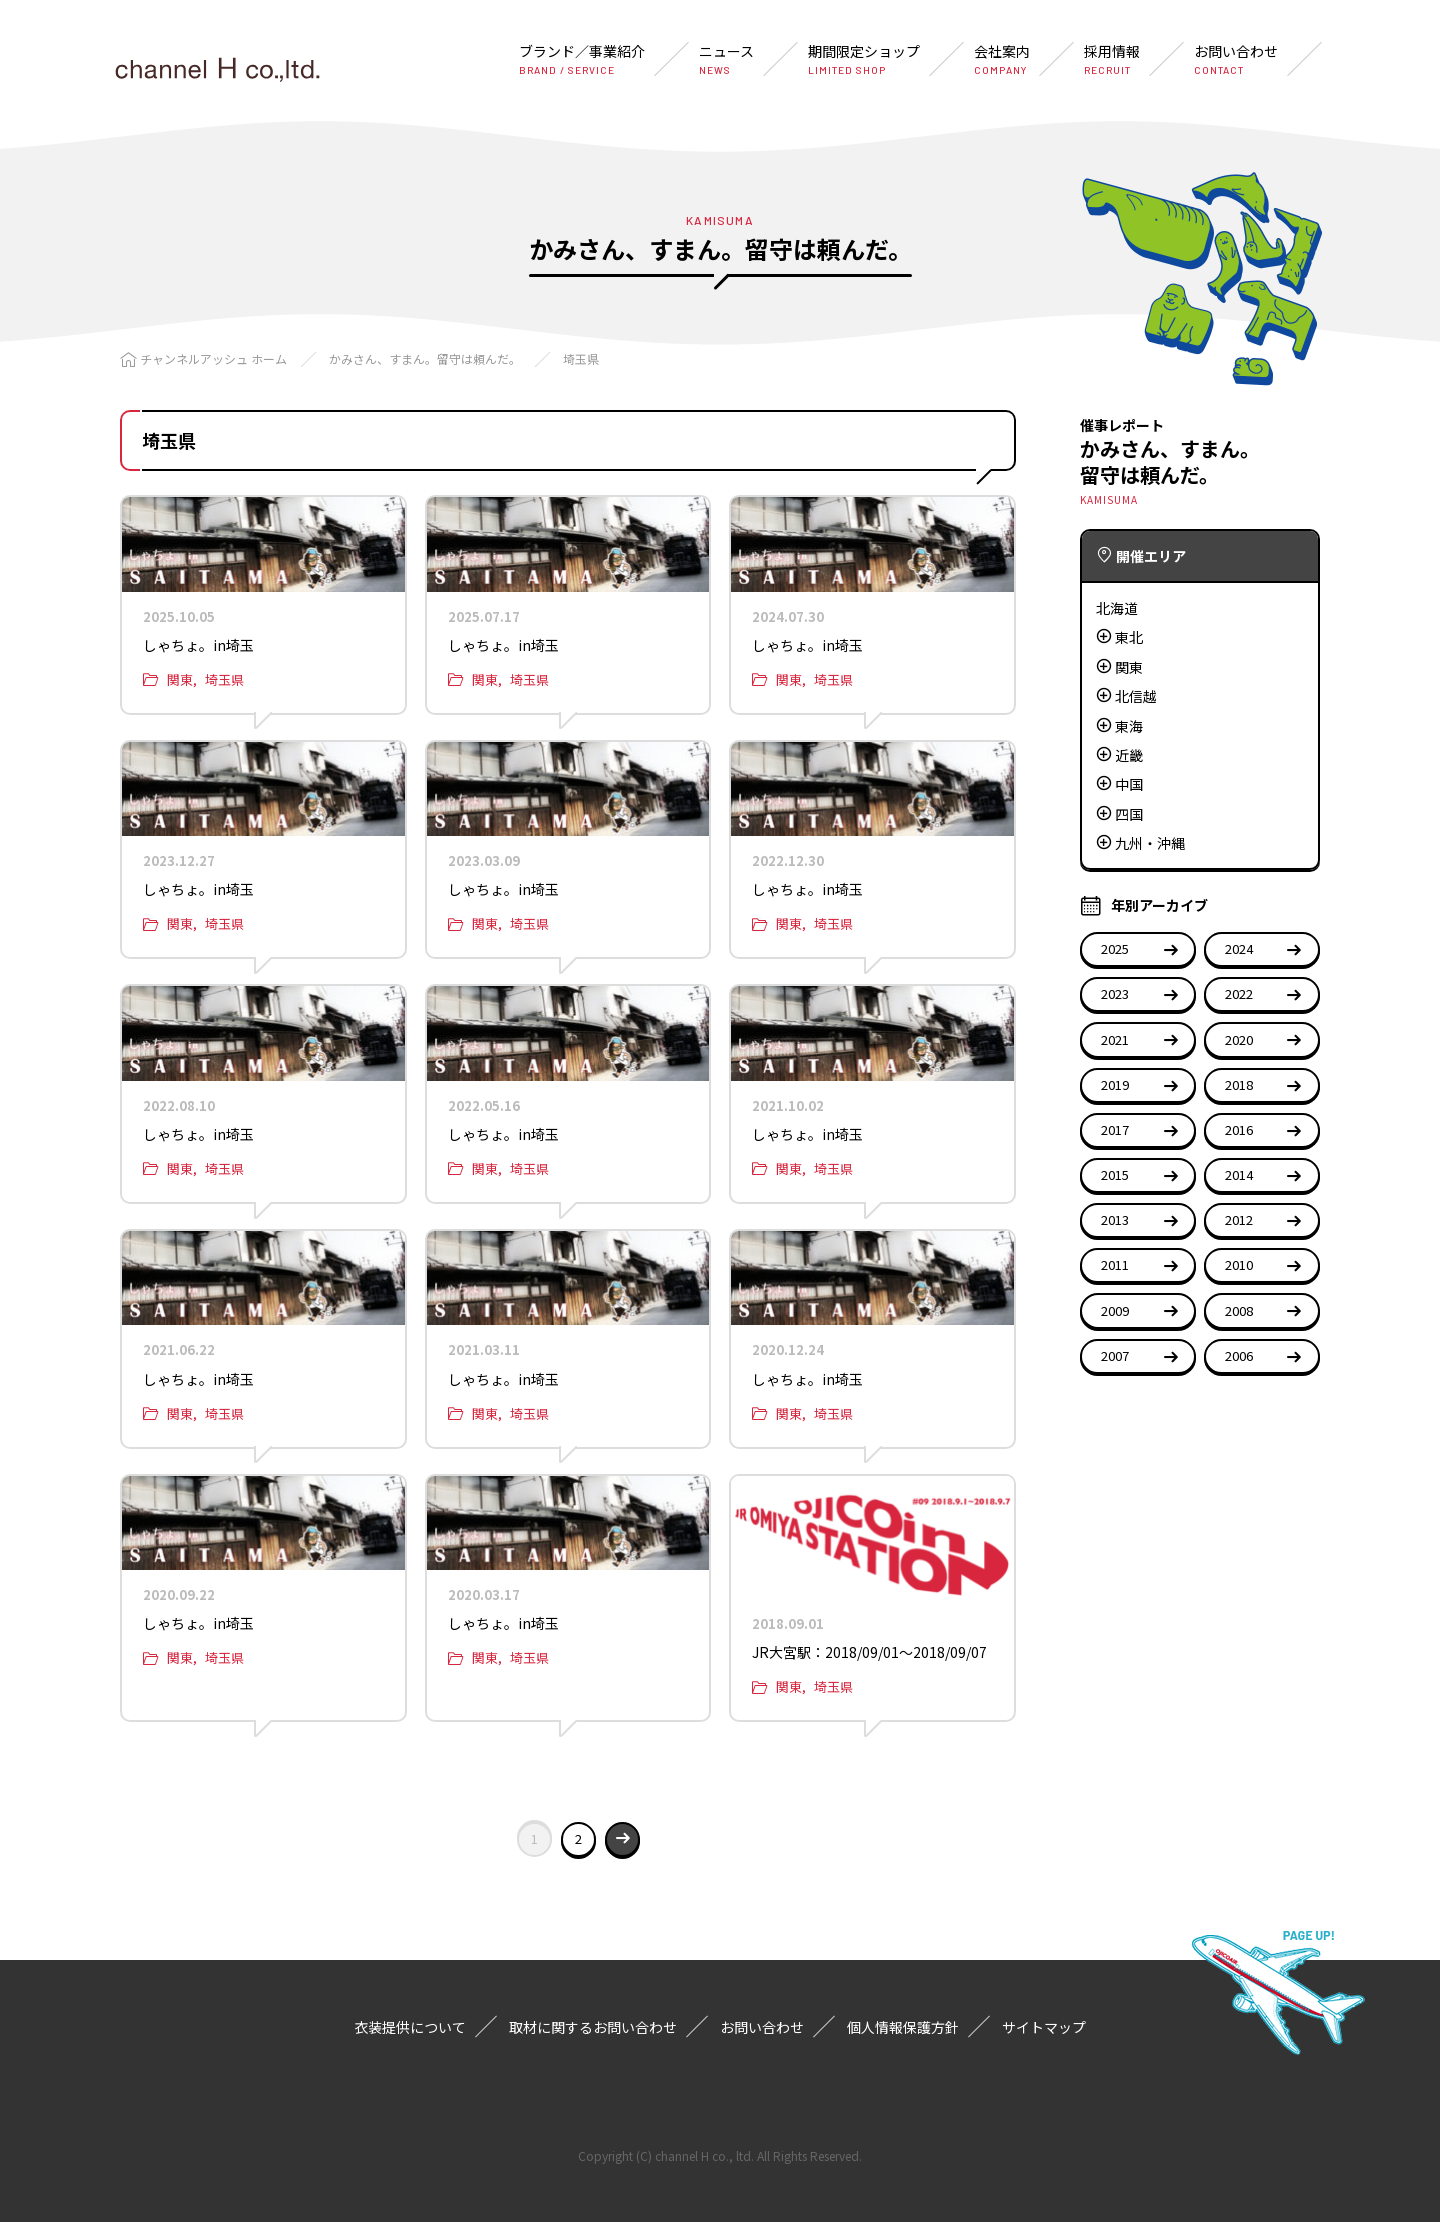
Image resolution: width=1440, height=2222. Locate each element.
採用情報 (1112, 59)
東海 (1129, 726)
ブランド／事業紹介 (582, 59)
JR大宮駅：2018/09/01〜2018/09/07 (869, 1652)
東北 (1129, 637)
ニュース (726, 59)
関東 (180, 679)
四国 (1129, 814)
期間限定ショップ (864, 59)
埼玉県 (581, 358)
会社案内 (1002, 59)
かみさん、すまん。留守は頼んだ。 (425, 358)
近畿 (1129, 755)
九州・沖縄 (1150, 843)
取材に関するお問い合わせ (593, 2027)
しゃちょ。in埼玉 (198, 645)
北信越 (1136, 696)
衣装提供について (410, 2027)
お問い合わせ (1236, 59)
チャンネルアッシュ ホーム (213, 358)
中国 (1129, 784)
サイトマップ (1044, 2027)
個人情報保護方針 (903, 2027)
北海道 (1117, 608)
